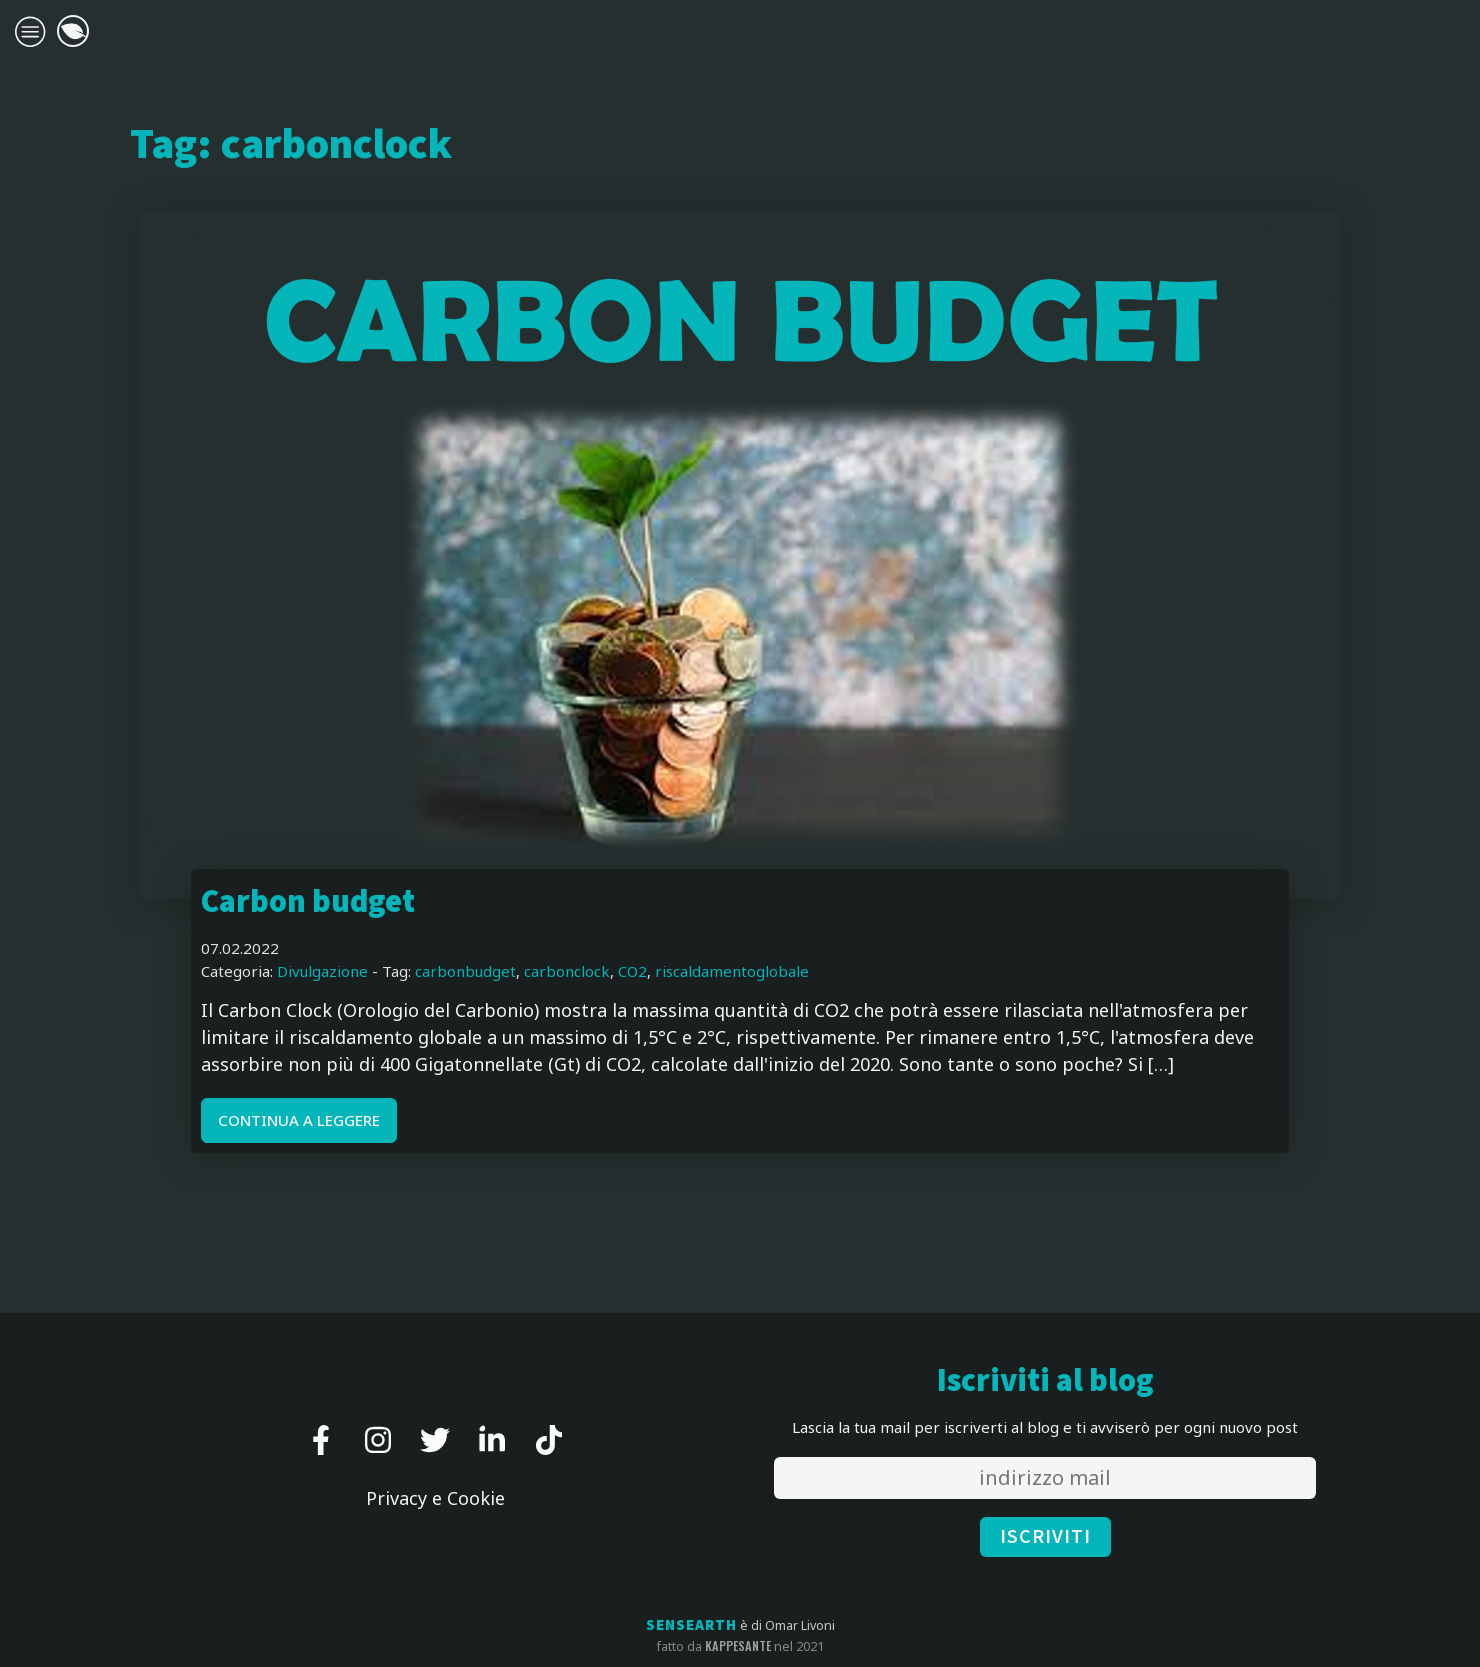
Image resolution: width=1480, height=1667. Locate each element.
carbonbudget (465, 971)
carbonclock (567, 971)
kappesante (738, 1646)
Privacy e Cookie (435, 1498)
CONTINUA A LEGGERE (299, 1120)
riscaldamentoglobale (732, 971)
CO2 (632, 971)
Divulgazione (322, 971)
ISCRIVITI (1045, 1537)
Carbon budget (308, 902)
